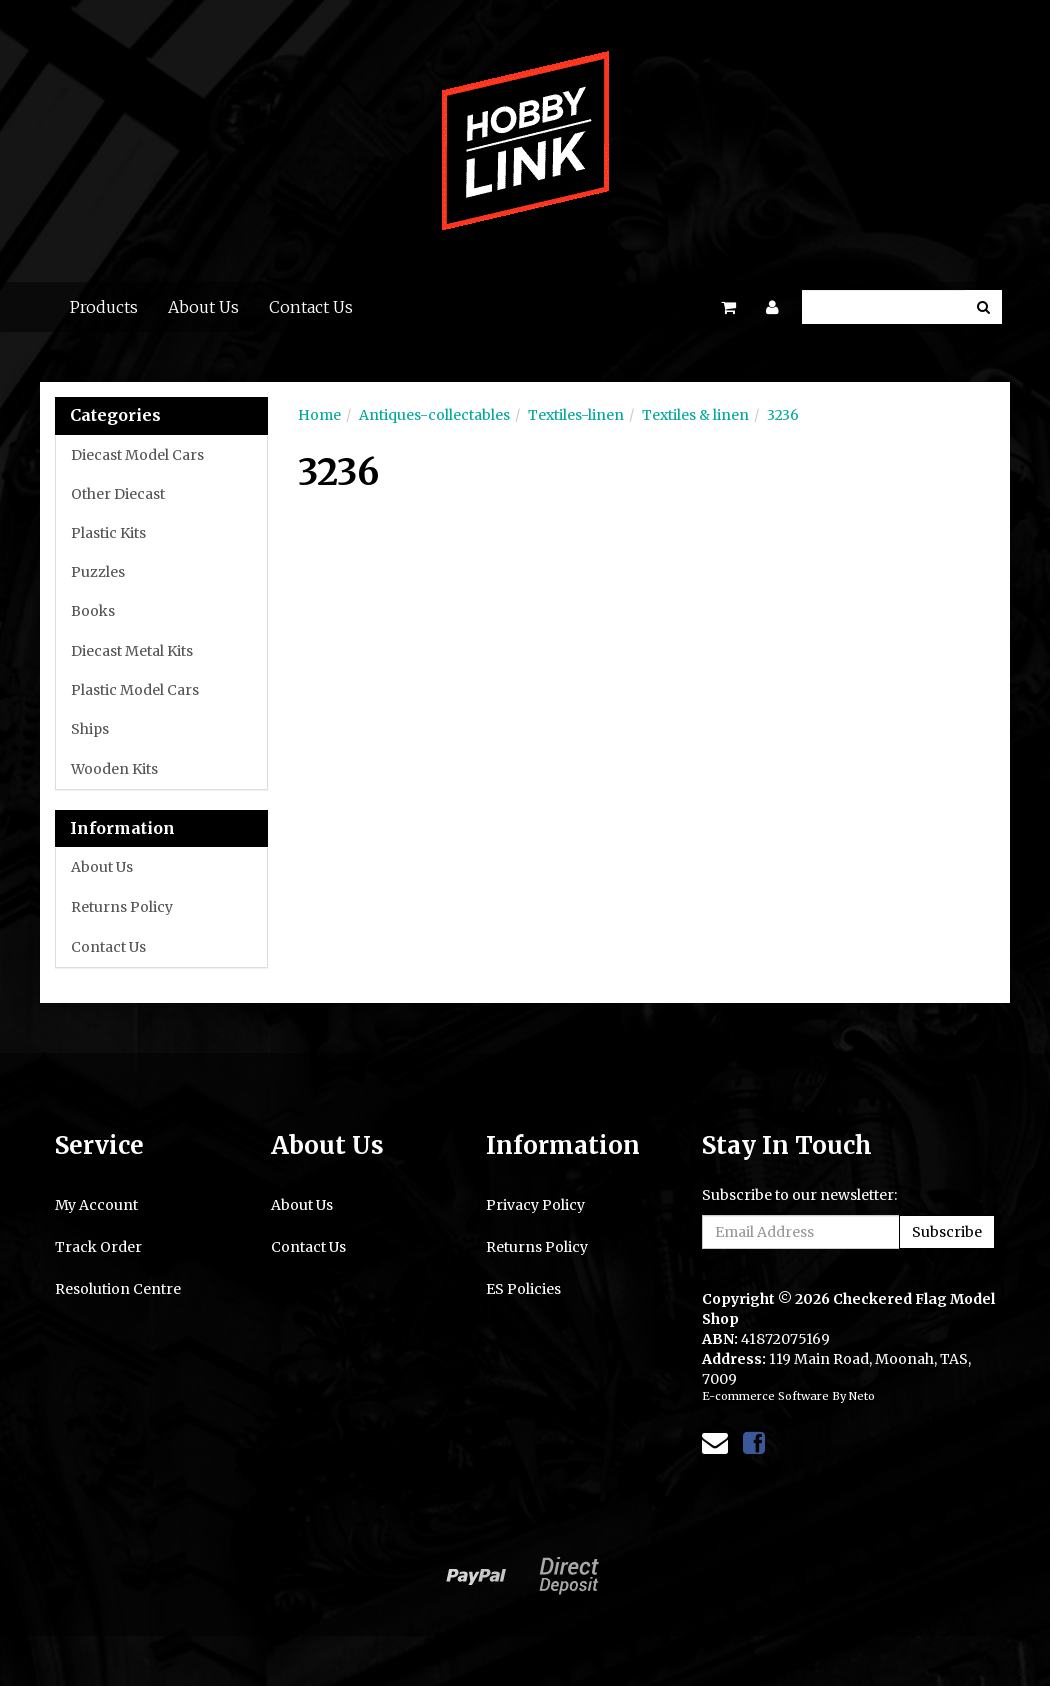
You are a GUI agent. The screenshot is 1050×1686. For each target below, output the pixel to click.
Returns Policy (122, 907)
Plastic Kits (108, 533)
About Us (203, 307)
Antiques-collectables (434, 415)
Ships (90, 729)
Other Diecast (118, 494)
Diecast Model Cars (137, 455)
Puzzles (98, 572)
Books (93, 611)
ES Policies (523, 1289)
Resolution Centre (118, 1289)
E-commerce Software (765, 1396)
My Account (96, 1205)
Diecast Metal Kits (132, 651)
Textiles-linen (576, 415)
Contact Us (311, 307)
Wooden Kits (114, 769)
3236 (783, 415)
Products (104, 307)
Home (319, 415)
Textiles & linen (695, 415)
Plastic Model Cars (135, 690)
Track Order (98, 1247)
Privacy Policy (535, 1205)
